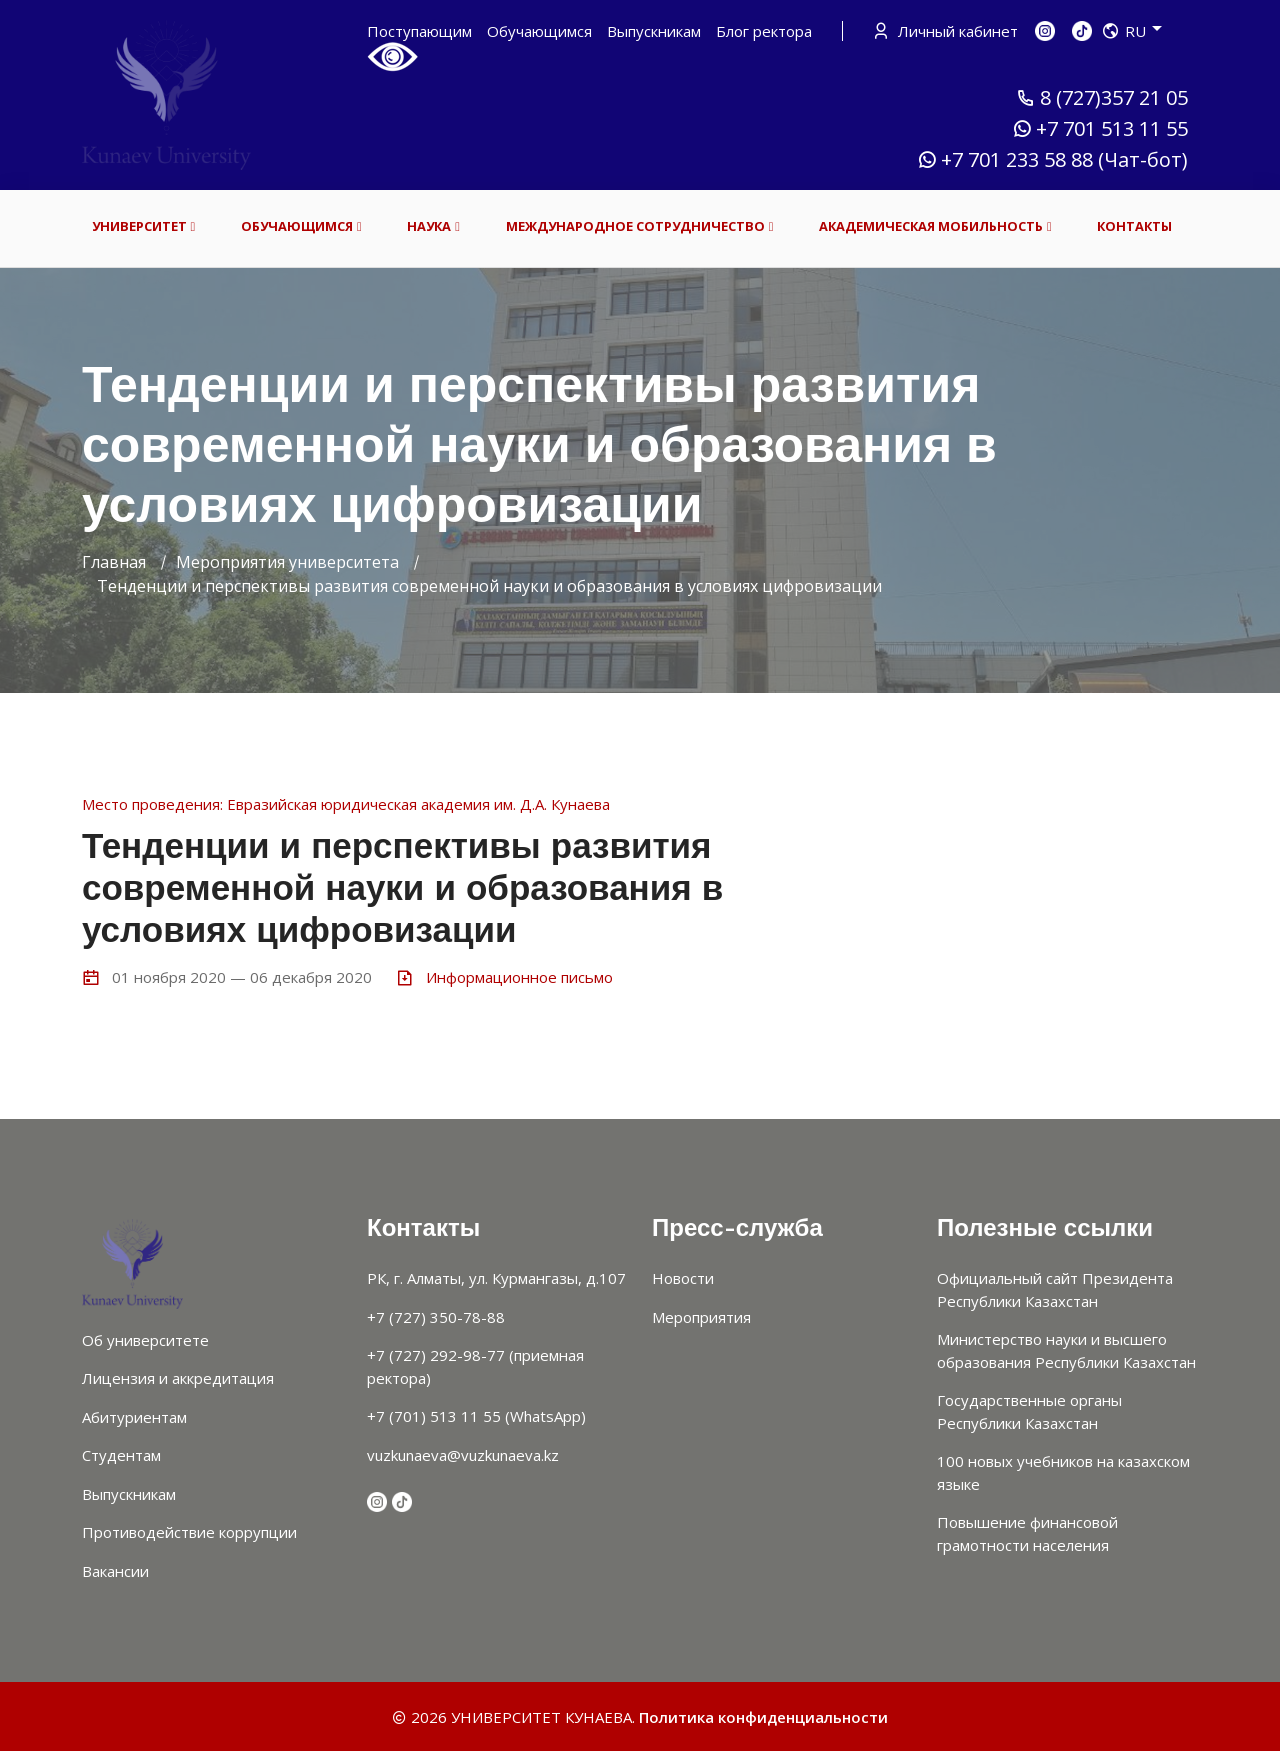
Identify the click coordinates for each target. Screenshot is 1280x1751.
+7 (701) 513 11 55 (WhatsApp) (476, 1416)
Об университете (145, 1340)
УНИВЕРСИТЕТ (144, 226)
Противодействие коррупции (189, 1532)
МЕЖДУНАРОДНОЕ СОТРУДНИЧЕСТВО (640, 226)
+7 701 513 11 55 (1100, 129)
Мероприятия (701, 1317)
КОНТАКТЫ (1134, 226)
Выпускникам (654, 31)
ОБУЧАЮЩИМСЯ (301, 226)
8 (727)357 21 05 (1102, 98)
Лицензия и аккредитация (178, 1378)
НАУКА (433, 226)
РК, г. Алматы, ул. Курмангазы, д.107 (496, 1278)
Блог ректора (764, 31)
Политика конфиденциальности (763, 1717)
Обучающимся (539, 31)
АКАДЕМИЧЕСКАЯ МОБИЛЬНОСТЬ (935, 226)
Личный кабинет (947, 31)
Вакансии (115, 1571)
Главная (114, 562)
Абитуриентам (134, 1417)
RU (1132, 31)
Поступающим (419, 31)
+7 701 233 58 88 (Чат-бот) (1052, 160)
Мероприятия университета (287, 562)
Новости (683, 1278)
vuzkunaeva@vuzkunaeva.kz (463, 1455)
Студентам (121, 1455)
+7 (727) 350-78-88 (436, 1317)
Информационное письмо (519, 977)
